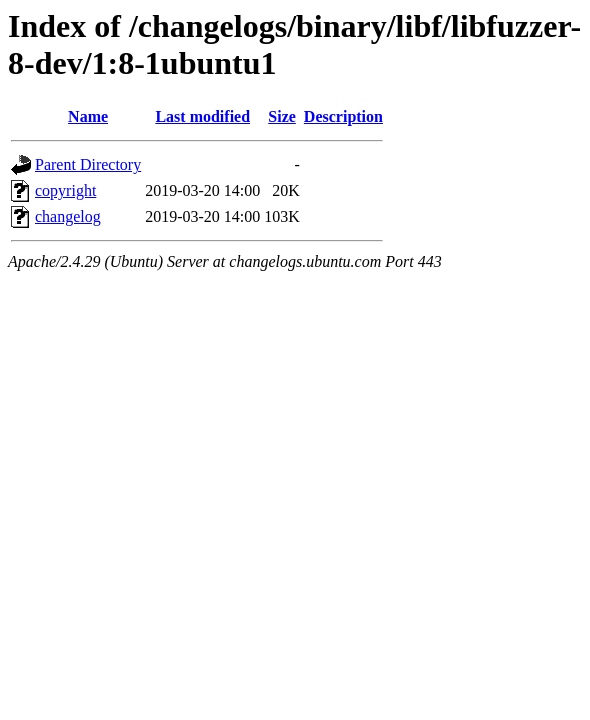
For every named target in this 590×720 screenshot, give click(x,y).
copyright (65, 190)
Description (343, 116)
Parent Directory (88, 164)
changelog (68, 216)
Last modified (202, 116)
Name (88, 116)
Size (282, 116)
